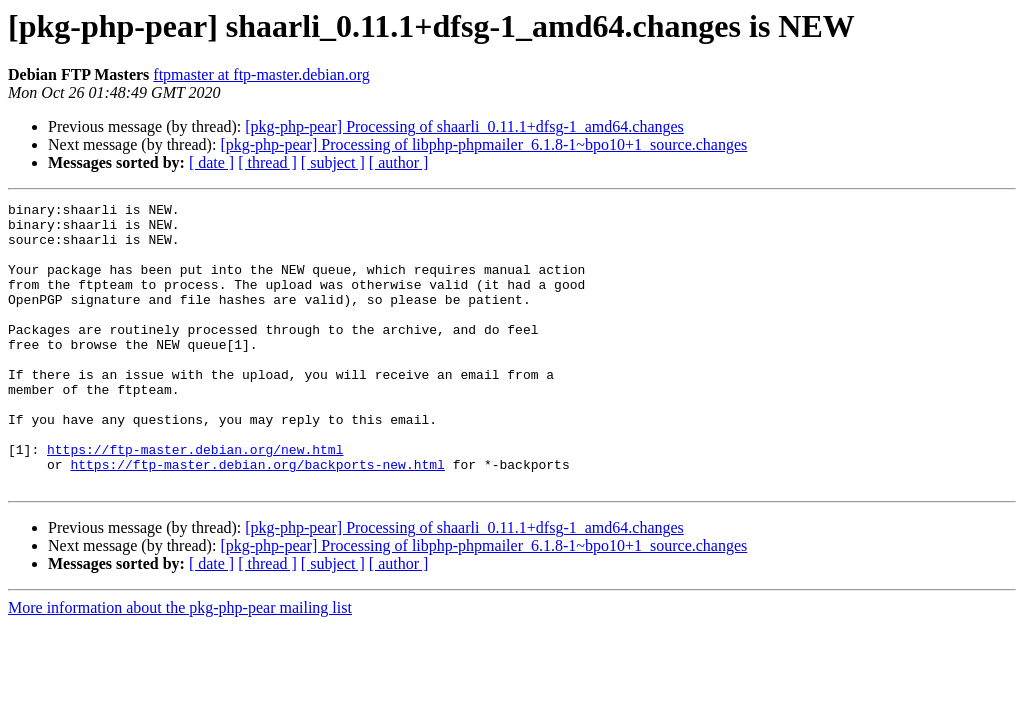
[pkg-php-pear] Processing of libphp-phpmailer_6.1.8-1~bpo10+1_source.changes (483, 144)
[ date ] (211, 162)
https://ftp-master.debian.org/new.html (195, 500)
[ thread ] (267, 162)
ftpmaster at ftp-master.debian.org (261, 74)
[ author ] (399, 162)
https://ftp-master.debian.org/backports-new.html (257, 518)
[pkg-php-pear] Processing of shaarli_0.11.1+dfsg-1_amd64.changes (464, 126)
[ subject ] (333, 162)
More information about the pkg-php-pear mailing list (180, 664)
